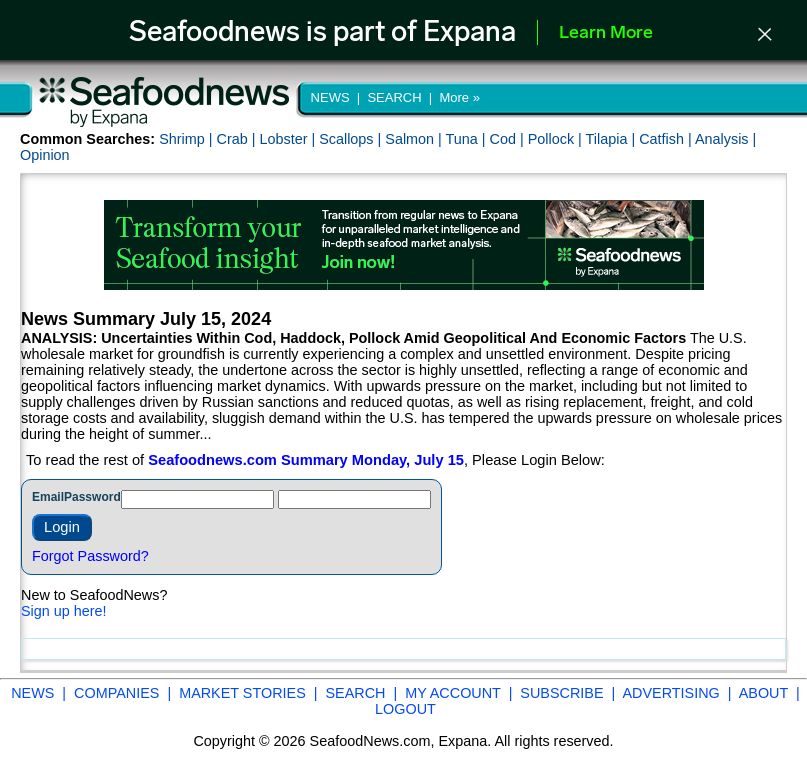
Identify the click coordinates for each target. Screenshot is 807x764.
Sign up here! (64, 611)
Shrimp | (187, 139)
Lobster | (289, 139)
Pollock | (557, 139)
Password (92, 497)
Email (48, 497)
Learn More (606, 33)
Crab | (237, 139)
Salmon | (415, 139)
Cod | (509, 139)
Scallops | (352, 139)
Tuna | (468, 139)
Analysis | (725, 139)
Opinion (45, 155)
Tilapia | (613, 139)
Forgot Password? (90, 556)
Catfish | (667, 139)
